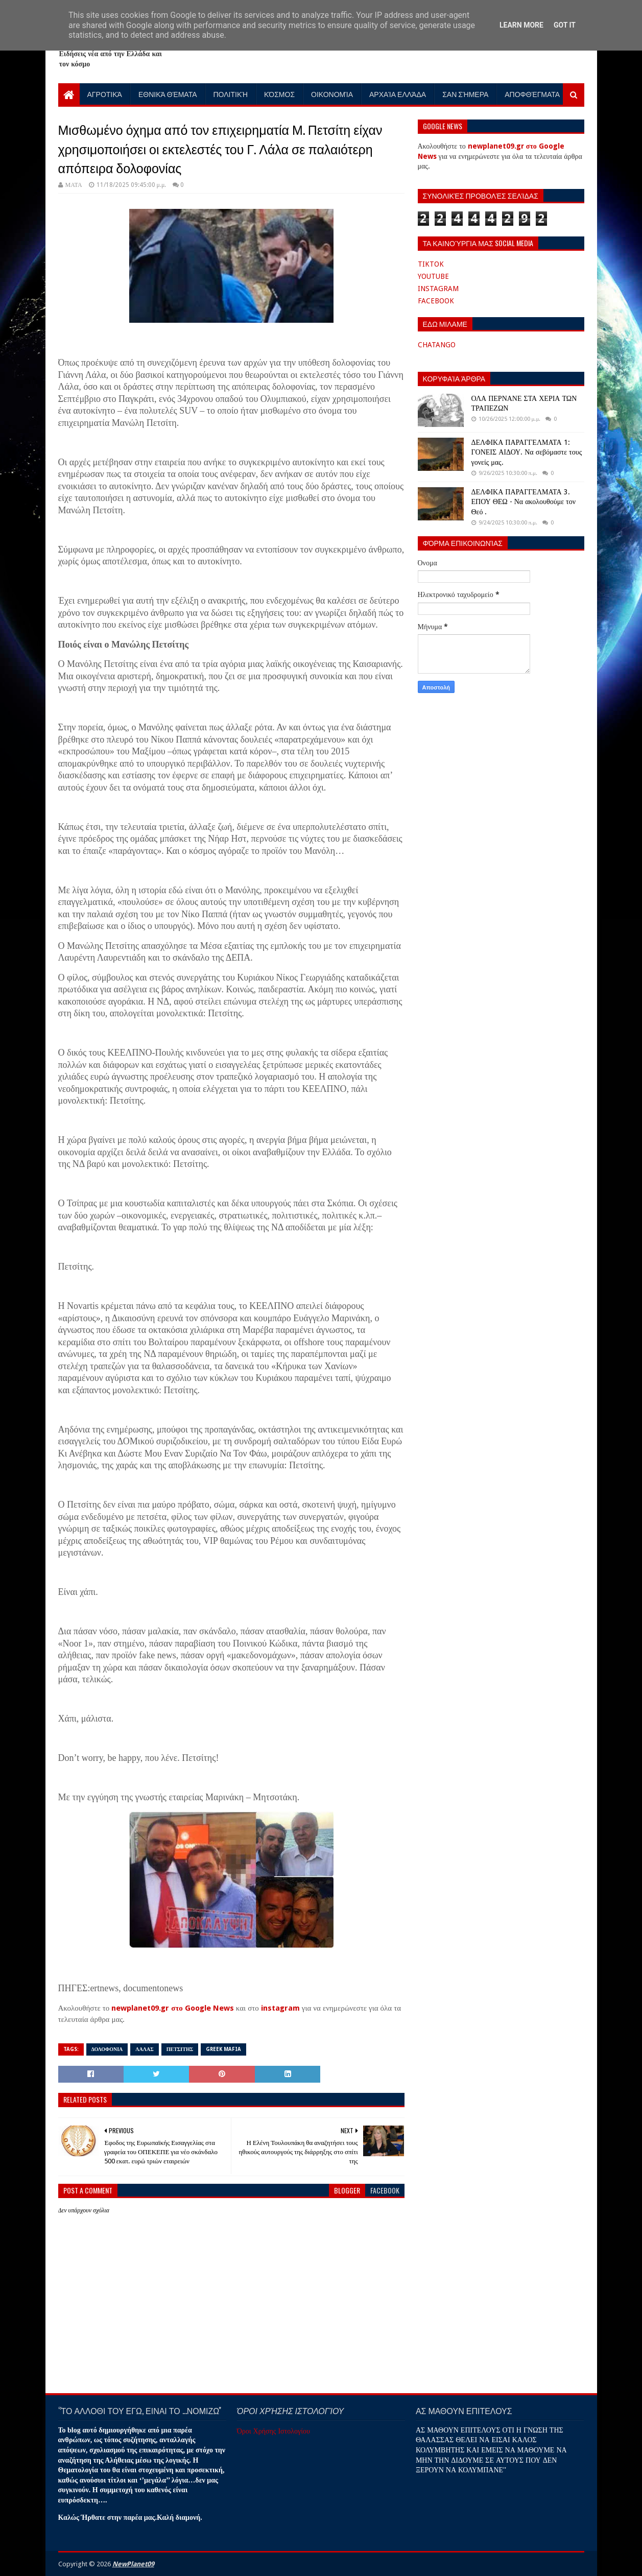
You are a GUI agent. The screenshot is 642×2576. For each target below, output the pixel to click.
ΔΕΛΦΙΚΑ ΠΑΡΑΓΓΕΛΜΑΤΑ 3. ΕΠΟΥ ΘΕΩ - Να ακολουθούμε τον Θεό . (523, 502)
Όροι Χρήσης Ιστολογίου (273, 2431)
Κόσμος (279, 93)
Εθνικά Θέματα (167, 93)
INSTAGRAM (438, 288)
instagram (280, 2008)
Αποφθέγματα (532, 93)
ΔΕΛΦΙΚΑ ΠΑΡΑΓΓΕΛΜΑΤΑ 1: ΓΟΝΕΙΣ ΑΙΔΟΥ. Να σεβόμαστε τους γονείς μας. (526, 452)
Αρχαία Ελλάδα (397, 93)
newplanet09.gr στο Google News (172, 2008)
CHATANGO (437, 345)
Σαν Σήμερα (465, 93)
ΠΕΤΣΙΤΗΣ (180, 2049)
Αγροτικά (104, 93)
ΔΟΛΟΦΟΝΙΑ (107, 2049)
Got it (565, 25)
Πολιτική (230, 93)
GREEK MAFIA (223, 2049)
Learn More (521, 25)
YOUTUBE (433, 276)
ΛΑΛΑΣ (144, 2049)
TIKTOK (431, 264)
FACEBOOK (436, 301)
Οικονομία (332, 93)
